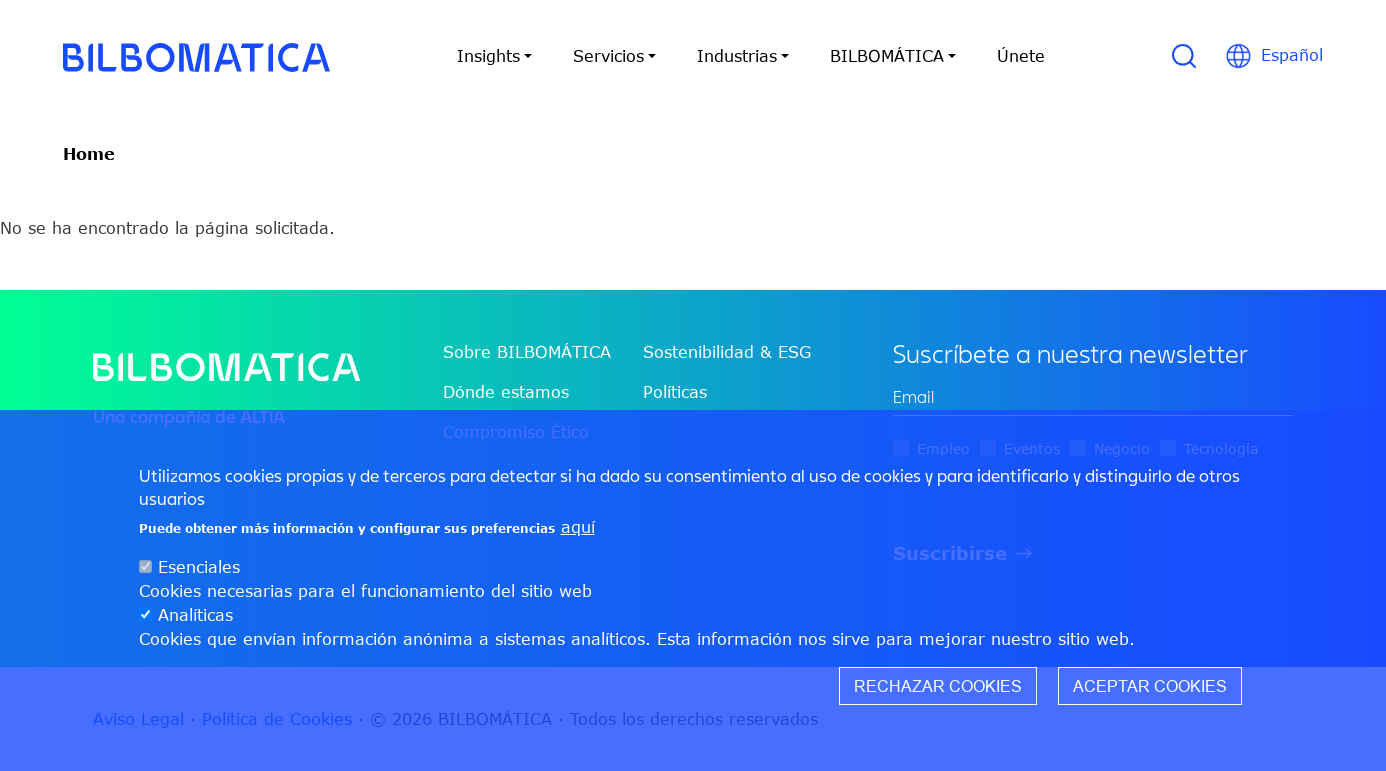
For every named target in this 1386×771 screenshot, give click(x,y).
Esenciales (199, 567)
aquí (578, 527)
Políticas (675, 392)
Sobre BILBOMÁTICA (527, 352)
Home (89, 154)
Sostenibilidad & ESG (727, 352)
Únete (1021, 56)
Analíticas (195, 615)
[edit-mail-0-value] (1093, 397)
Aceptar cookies (1150, 686)
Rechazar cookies (938, 686)
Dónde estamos (506, 392)
